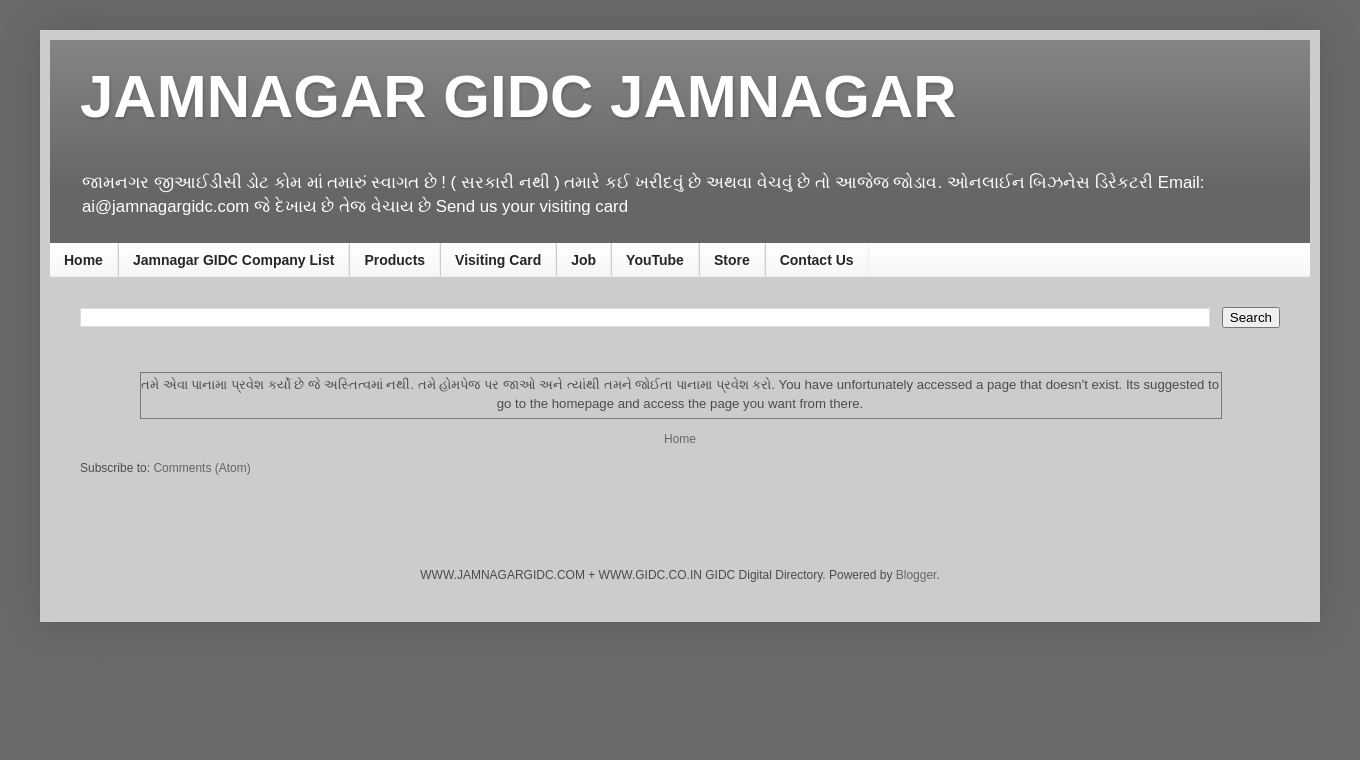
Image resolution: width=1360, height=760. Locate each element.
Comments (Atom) (201, 468)
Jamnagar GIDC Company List (234, 260)
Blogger (916, 575)
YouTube (655, 260)
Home (83, 260)
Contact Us (817, 260)
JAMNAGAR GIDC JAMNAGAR (518, 96)
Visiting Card (498, 260)
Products (394, 260)
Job (583, 260)
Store (732, 260)
